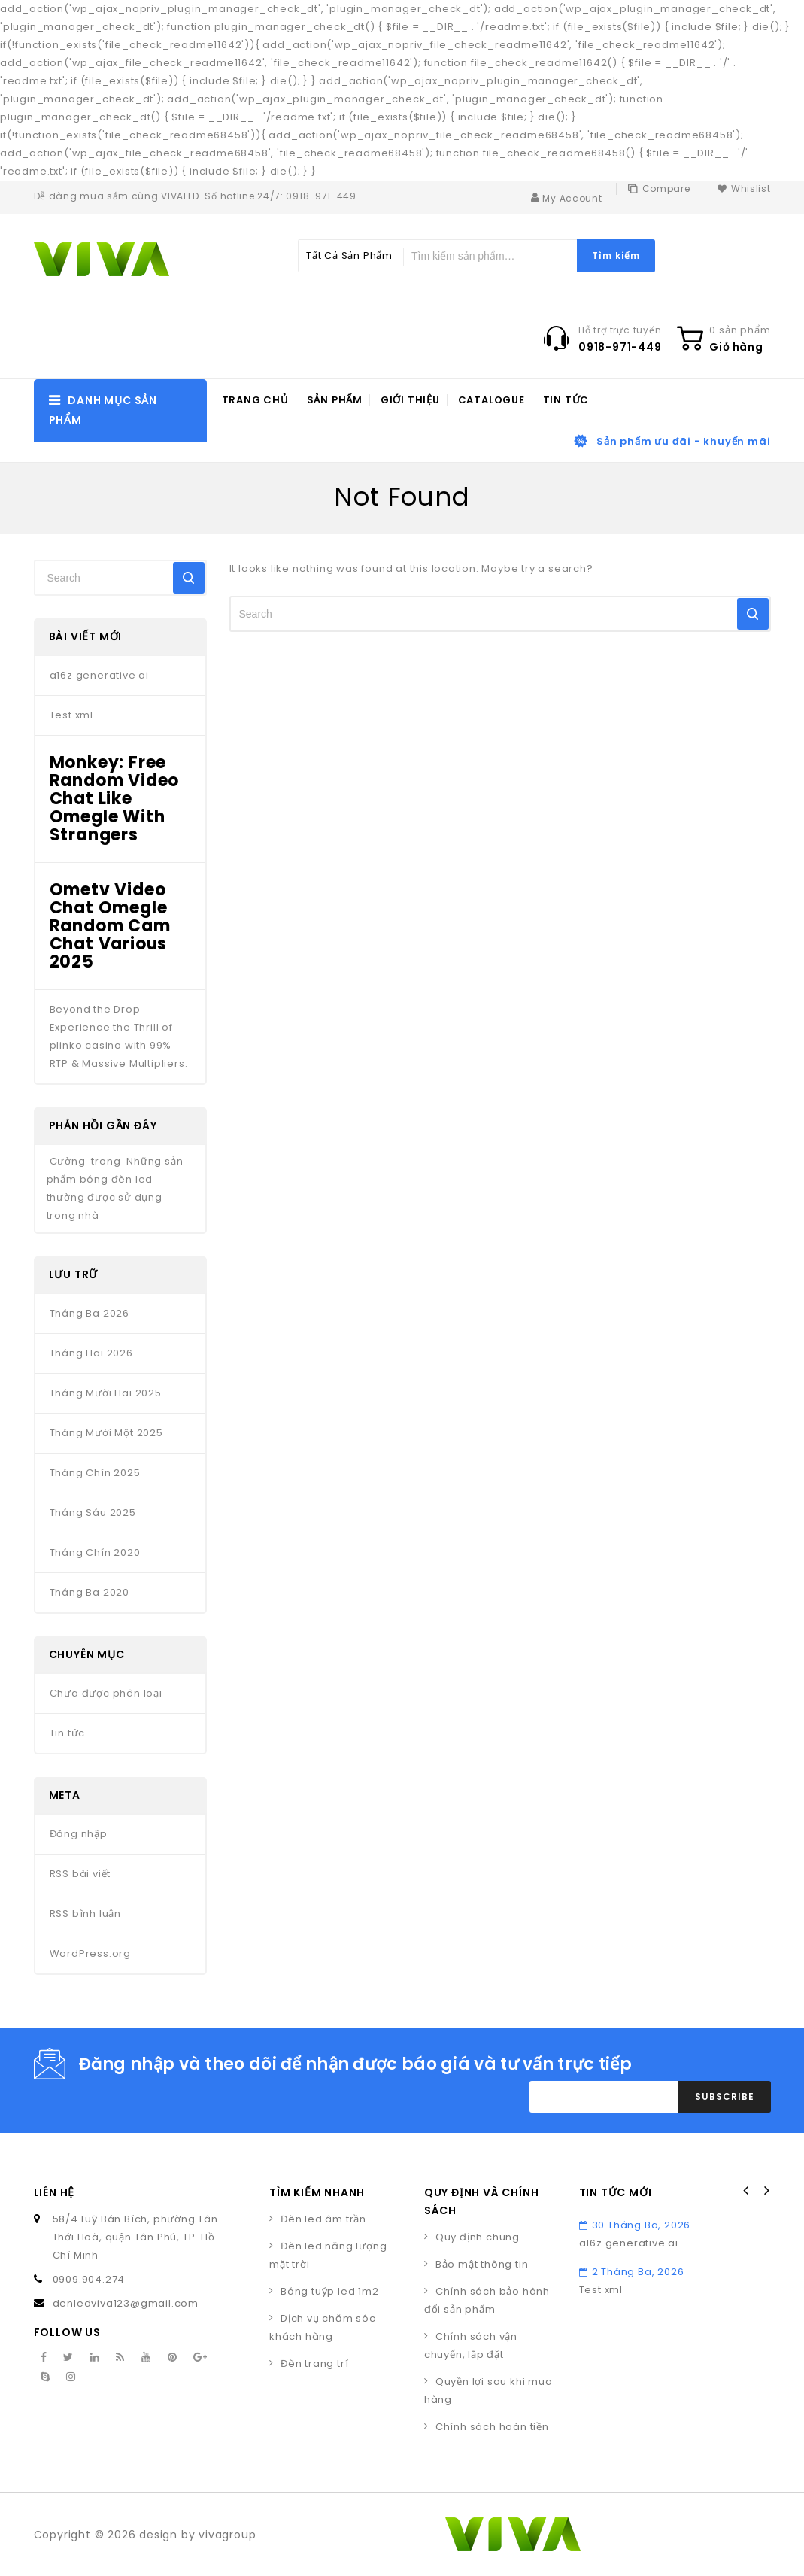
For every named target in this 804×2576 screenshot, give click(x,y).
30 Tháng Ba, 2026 (634, 2225)
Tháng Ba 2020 (89, 1592)
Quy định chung (477, 2237)
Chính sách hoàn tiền (492, 2427)
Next (765, 2190)
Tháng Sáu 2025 (93, 1512)
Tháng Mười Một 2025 (106, 1433)
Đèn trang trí (314, 2363)
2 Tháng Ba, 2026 (631, 2272)
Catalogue (491, 400)
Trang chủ (255, 400)
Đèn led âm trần (323, 2219)
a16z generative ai (99, 675)
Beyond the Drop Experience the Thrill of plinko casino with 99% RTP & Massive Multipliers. (119, 1036)
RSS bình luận (85, 1913)
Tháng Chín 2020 (95, 1552)
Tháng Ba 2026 (89, 1313)
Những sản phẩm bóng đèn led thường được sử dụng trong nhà (115, 1188)
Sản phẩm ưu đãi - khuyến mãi (683, 441)
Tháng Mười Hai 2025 (106, 1393)
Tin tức (566, 400)
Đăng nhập (79, 1834)
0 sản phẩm (739, 330)
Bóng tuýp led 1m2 (330, 2291)
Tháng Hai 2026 (91, 1353)
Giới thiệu (410, 400)
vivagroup (227, 2534)
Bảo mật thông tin (482, 2264)
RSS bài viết (80, 1874)
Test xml (71, 715)
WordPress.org (90, 1953)
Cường (68, 1161)
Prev (746, 2190)
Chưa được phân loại (106, 1693)
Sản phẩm (335, 400)
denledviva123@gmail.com (126, 2303)
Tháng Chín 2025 (95, 1473)
